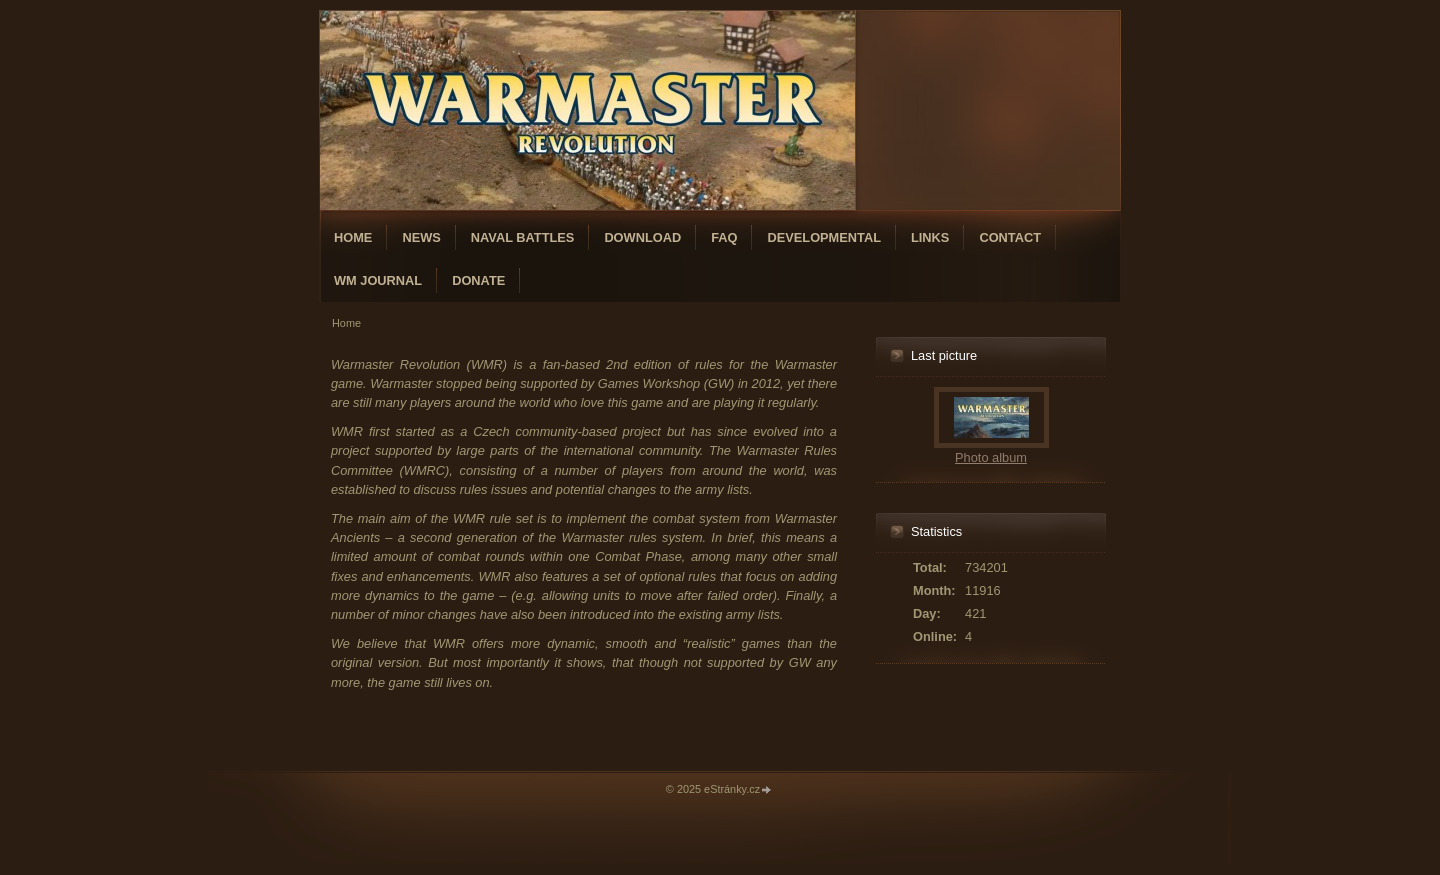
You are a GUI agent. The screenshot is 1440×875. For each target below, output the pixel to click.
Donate (478, 280)
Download (642, 237)
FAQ (724, 237)
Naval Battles (523, 237)
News (421, 237)
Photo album (991, 457)
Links (930, 237)
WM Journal (378, 280)
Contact (1010, 237)
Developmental (824, 237)
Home (353, 237)
